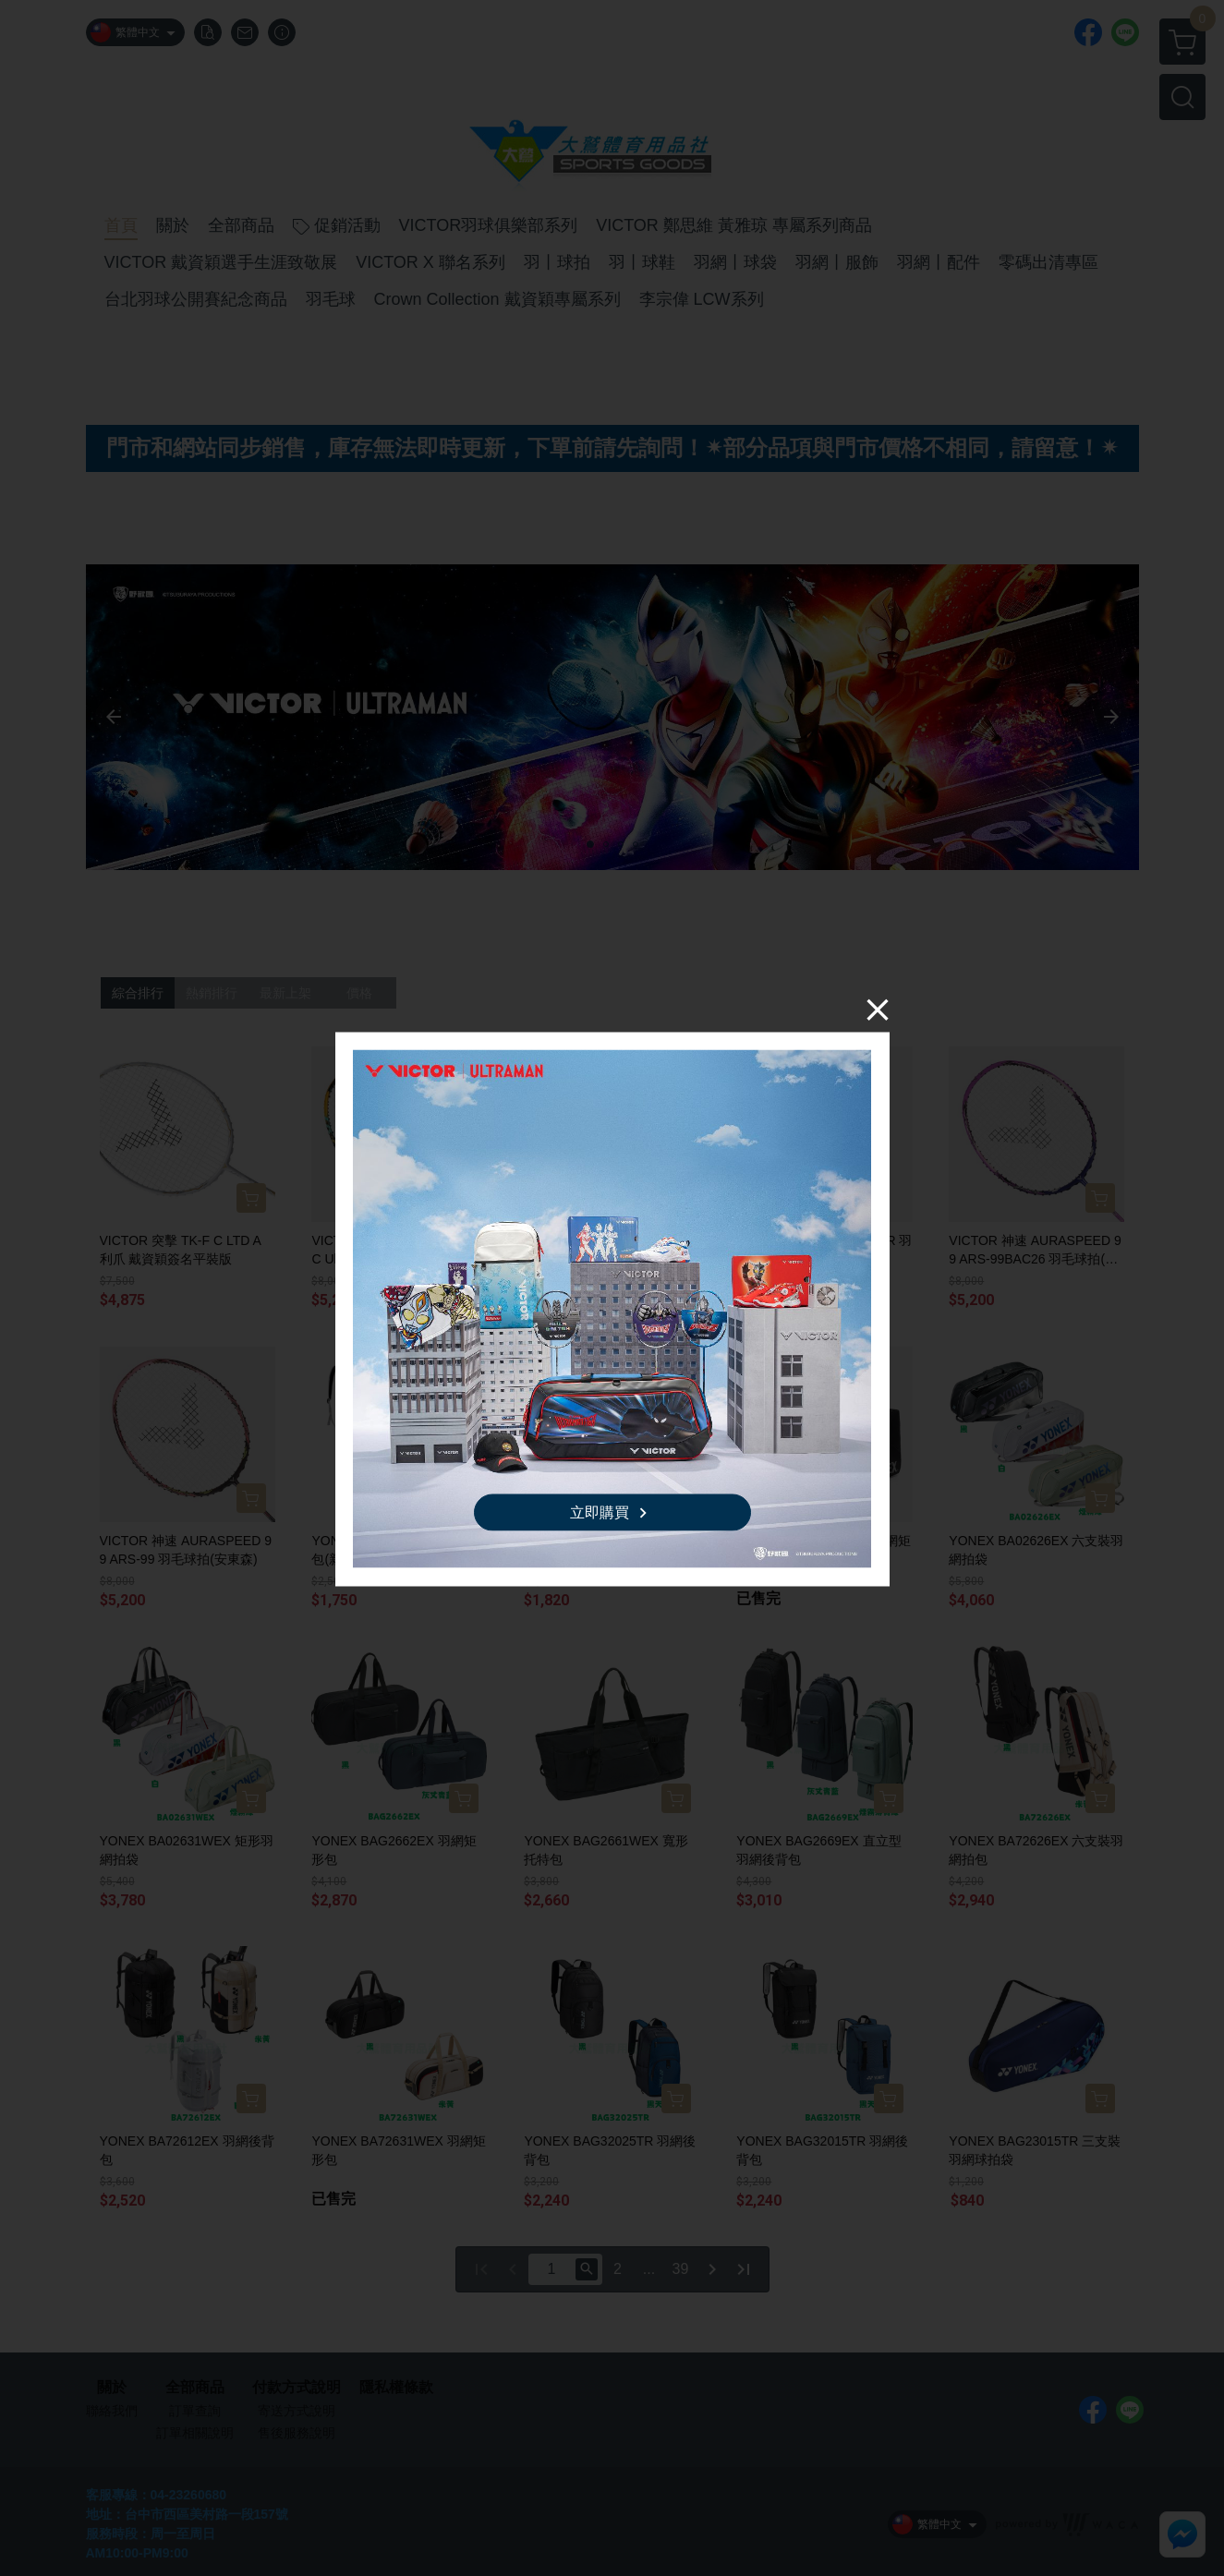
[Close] (877, 1008)
